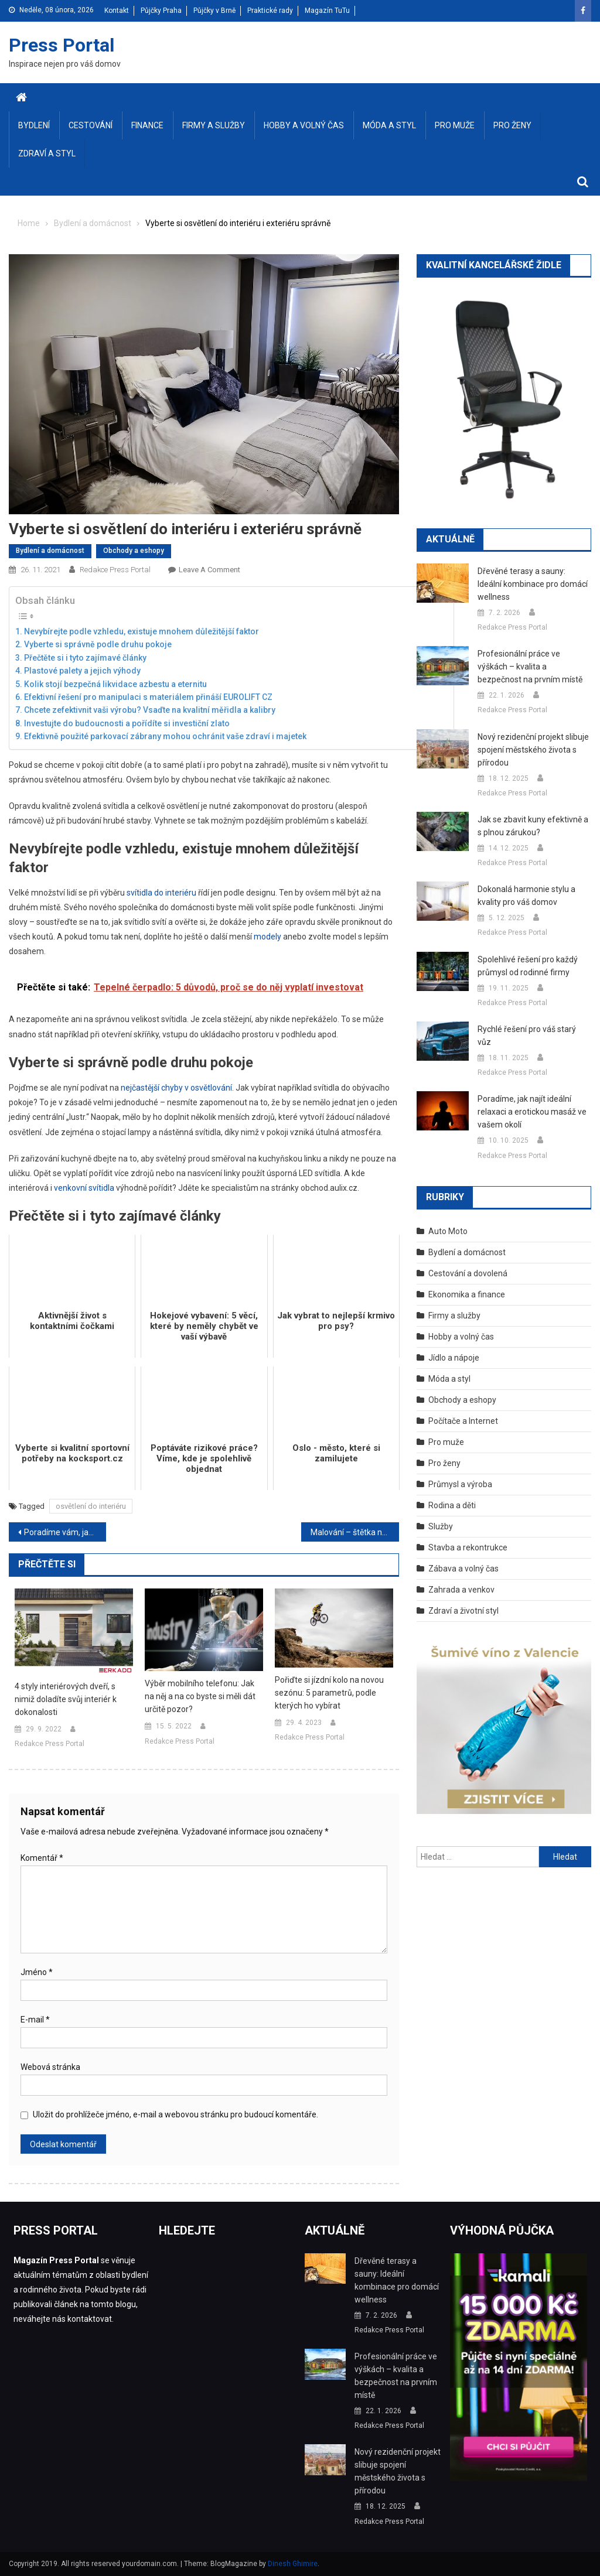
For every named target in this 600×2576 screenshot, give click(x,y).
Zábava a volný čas (463, 1568)
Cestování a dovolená (467, 1273)
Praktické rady (270, 10)
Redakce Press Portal (115, 569)
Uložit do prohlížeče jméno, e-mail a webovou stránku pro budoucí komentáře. (175, 2114)
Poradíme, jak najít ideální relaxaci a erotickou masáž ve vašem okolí (532, 1111)
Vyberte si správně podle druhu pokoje (98, 644)
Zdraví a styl (47, 153)
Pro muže (455, 125)
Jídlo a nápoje (453, 1357)
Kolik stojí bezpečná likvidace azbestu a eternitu (115, 684)
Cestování (90, 125)
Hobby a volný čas (304, 125)
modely (267, 936)
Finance (147, 125)
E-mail (35, 2019)
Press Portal (61, 45)
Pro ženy (512, 125)
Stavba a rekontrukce (467, 1547)
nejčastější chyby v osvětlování (176, 1087)
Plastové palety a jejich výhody (82, 670)
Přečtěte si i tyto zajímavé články (85, 657)
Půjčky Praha (161, 10)
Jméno (37, 1972)
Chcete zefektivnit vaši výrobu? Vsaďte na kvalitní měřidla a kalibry (149, 710)
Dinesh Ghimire (293, 2564)
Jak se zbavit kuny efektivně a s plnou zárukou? (533, 826)
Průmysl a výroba (460, 1484)
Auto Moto (448, 1231)
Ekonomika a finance (466, 1294)
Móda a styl (389, 125)
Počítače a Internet (463, 1421)
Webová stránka (50, 2067)
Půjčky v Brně (214, 10)
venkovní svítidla (84, 1188)
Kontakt (116, 10)
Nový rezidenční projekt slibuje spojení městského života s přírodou (533, 749)
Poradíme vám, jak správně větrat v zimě (65, 1532)
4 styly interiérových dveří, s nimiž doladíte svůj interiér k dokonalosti (66, 1699)
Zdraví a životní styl (463, 1610)
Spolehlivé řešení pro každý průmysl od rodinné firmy (528, 966)
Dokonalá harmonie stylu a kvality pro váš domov (526, 895)
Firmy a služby (213, 125)
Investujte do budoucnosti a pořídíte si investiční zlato (127, 723)
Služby (440, 1526)
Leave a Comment (209, 569)
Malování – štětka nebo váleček (354, 1532)
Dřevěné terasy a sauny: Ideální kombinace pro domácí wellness (533, 584)
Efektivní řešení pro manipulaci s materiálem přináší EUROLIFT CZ (148, 697)
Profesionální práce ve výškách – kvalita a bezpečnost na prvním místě (530, 666)
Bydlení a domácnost (50, 550)
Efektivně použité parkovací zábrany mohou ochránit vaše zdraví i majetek (165, 736)
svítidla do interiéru (161, 892)
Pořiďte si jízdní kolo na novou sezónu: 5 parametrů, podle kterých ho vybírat (329, 1692)
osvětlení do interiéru (91, 1506)
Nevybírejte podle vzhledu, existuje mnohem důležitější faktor (141, 631)
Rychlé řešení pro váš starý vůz (527, 1035)
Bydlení (34, 125)
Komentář (42, 1858)
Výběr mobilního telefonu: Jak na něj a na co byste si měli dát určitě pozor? (200, 1696)
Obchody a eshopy (133, 550)
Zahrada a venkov (461, 1589)
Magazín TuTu (327, 10)
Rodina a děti (452, 1505)
